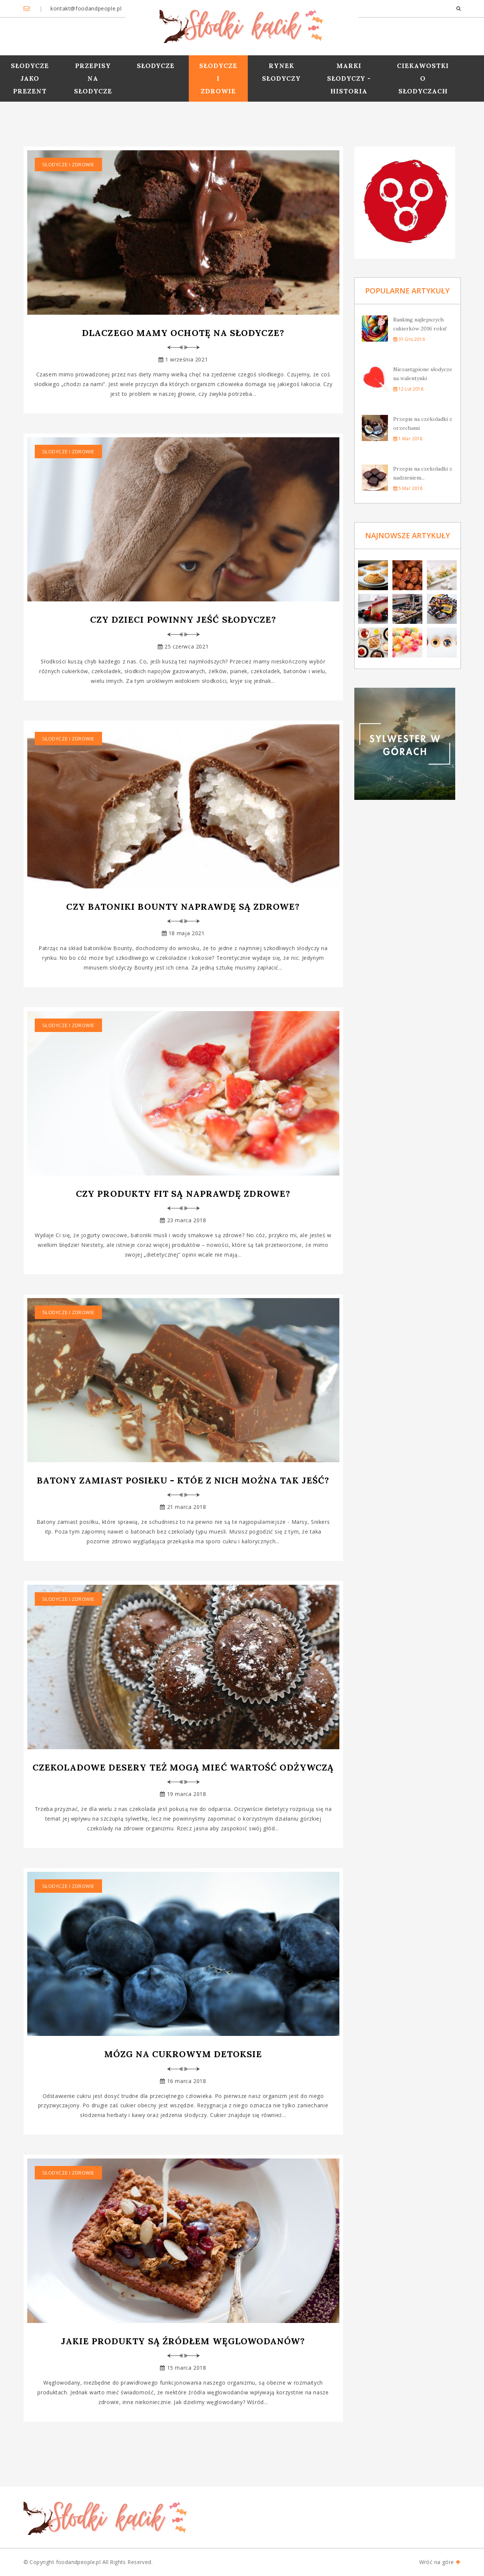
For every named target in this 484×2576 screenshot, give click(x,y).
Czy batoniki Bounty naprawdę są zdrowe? (183, 906)
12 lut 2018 (408, 389)
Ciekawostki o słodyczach (423, 78)
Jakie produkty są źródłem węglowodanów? (183, 2341)
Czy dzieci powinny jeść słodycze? (183, 619)
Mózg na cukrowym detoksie (183, 2054)
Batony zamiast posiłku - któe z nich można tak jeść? (183, 1480)
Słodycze (156, 66)
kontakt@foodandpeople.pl (85, 8)
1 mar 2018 (408, 438)
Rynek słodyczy (281, 72)
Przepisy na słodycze (93, 78)
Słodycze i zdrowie (218, 78)
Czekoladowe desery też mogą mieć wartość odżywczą (183, 1767)
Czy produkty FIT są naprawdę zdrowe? (183, 1193)
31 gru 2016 (409, 339)
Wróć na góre (440, 2562)
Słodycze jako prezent (30, 78)
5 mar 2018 (408, 488)
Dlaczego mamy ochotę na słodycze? (183, 333)
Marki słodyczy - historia (349, 78)
